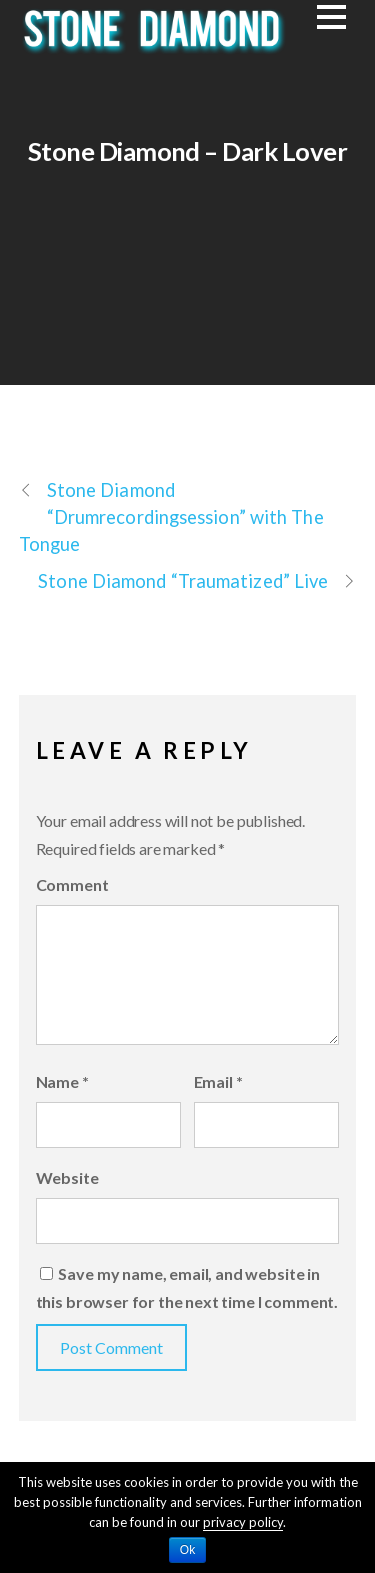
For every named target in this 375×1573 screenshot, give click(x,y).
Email (218, 1081)
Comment (72, 884)
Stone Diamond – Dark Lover (188, 151)
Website (67, 1177)
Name (62, 1081)
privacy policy (243, 1522)
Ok (187, 1550)
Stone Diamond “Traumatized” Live (197, 581)
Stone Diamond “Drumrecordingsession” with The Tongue (171, 516)
